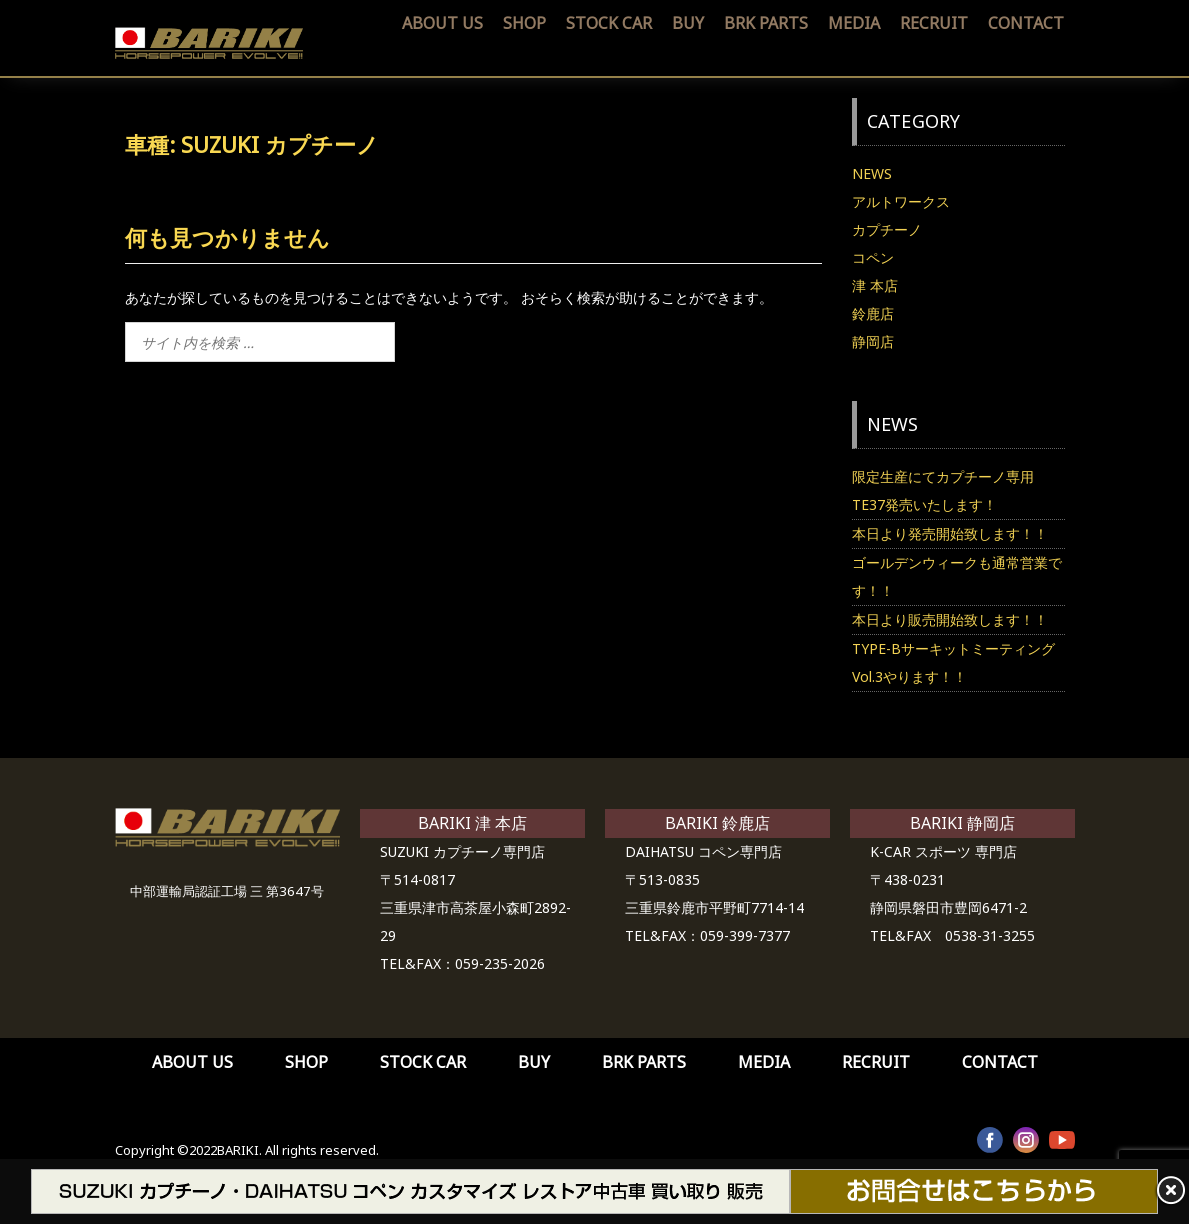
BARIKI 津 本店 (472, 823)
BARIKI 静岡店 (962, 823)
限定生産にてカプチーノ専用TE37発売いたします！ (943, 490)
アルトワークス (901, 201)
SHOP (524, 23)
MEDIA (854, 23)
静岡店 (873, 341)
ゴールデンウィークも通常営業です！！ (957, 576)
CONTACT (1026, 23)
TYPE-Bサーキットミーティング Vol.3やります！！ (958, 662)
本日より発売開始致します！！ (950, 533)
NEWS (872, 173)
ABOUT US (442, 23)
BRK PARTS (766, 23)
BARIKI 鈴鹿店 (717, 823)
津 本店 (875, 285)
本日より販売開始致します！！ (950, 619)
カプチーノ (887, 229)
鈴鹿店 (873, 313)
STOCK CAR (609, 23)
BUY (688, 23)
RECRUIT (934, 23)
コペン (873, 257)
